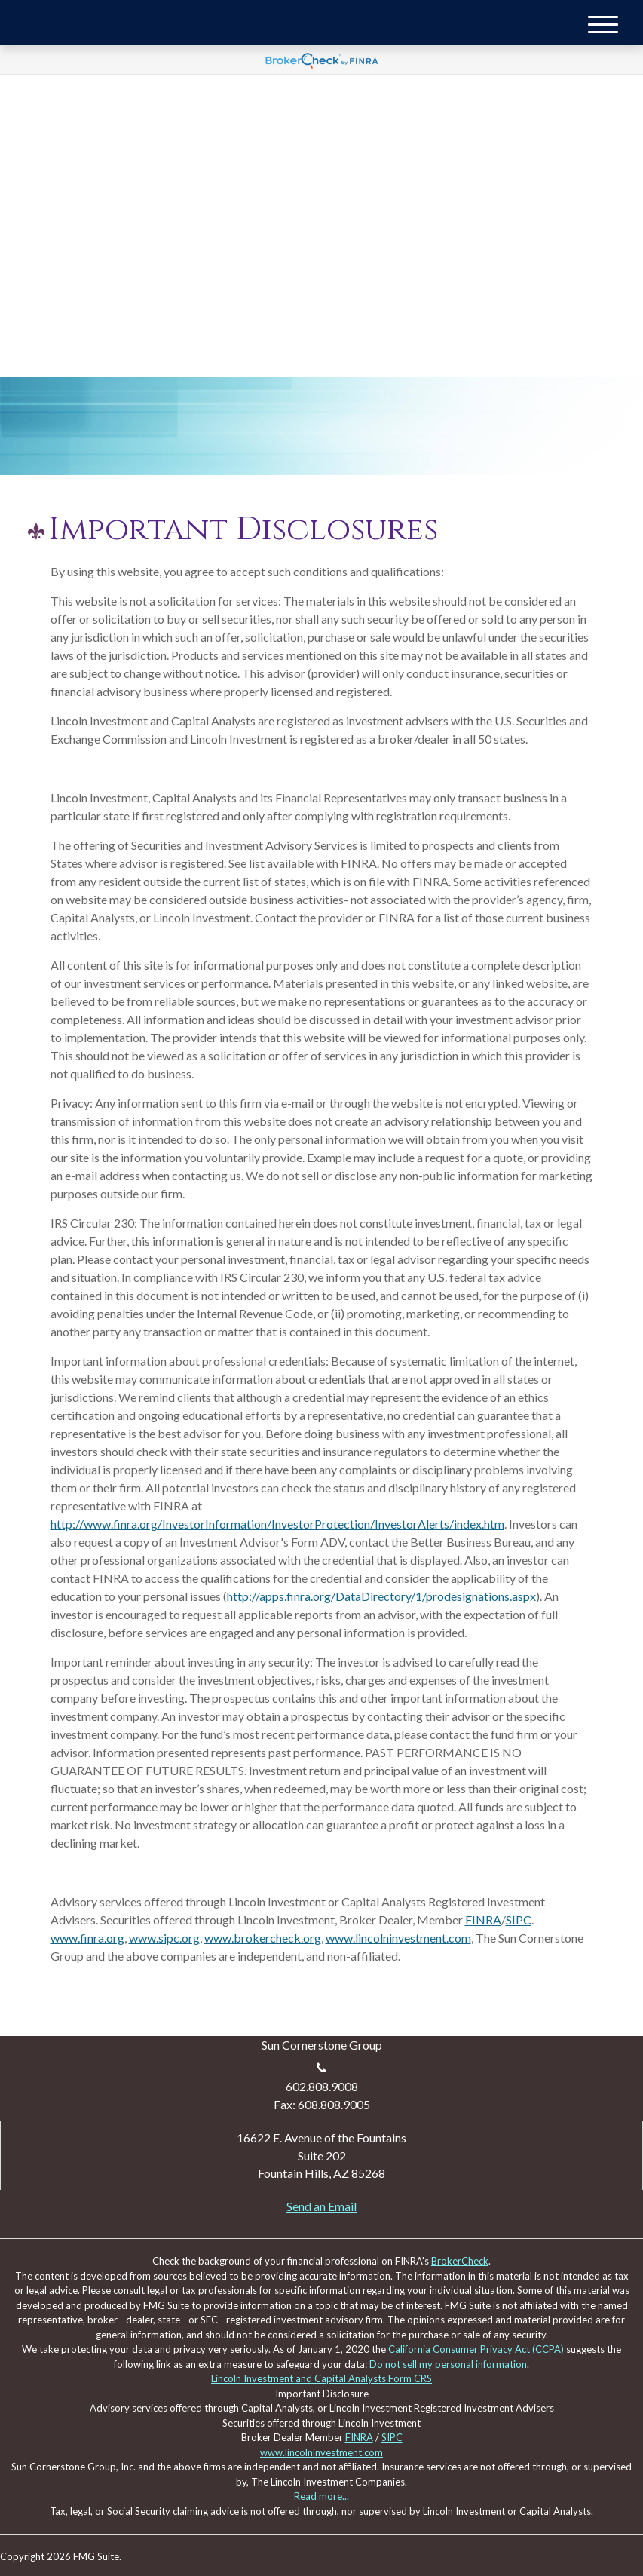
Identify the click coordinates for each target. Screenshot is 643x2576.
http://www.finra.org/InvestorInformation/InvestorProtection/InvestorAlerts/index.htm (277, 1523)
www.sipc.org (164, 1937)
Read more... (321, 2496)
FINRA (483, 1919)
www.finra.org (87, 1937)
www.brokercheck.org (262, 1937)
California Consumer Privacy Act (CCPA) (476, 2349)
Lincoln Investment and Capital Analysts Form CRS (321, 2378)
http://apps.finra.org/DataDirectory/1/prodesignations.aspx (381, 1596)
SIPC (518, 1919)
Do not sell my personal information (448, 2364)
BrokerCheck (459, 2261)
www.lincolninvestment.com (398, 1937)
